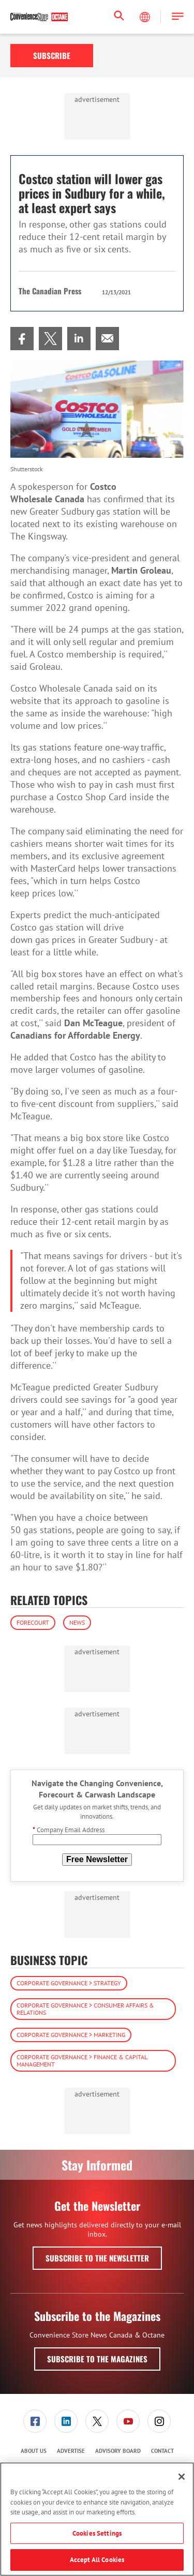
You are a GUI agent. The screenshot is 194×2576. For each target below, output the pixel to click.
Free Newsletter (97, 1859)
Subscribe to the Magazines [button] (97, 2358)
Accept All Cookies (97, 2559)
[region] (97, 2519)
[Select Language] (146, 17)
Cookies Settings (97, 2533)
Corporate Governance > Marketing (71, 2035)
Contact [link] (162, 2450)
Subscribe (51, 55)
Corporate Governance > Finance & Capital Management (82, 2060)
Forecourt (33, 1622)
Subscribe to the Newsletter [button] (97, 2258)
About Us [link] (34, 2450)
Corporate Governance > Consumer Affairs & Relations (85, 2008)
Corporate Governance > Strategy (69, 1983)
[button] (177, 16)
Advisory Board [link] (118, 2450)
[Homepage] (39, 17)
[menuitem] (22, 338)
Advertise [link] (71, 2450)
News (77, 1622)
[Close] (181, 2476)
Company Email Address (69, 1829)
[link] (22, 338)
